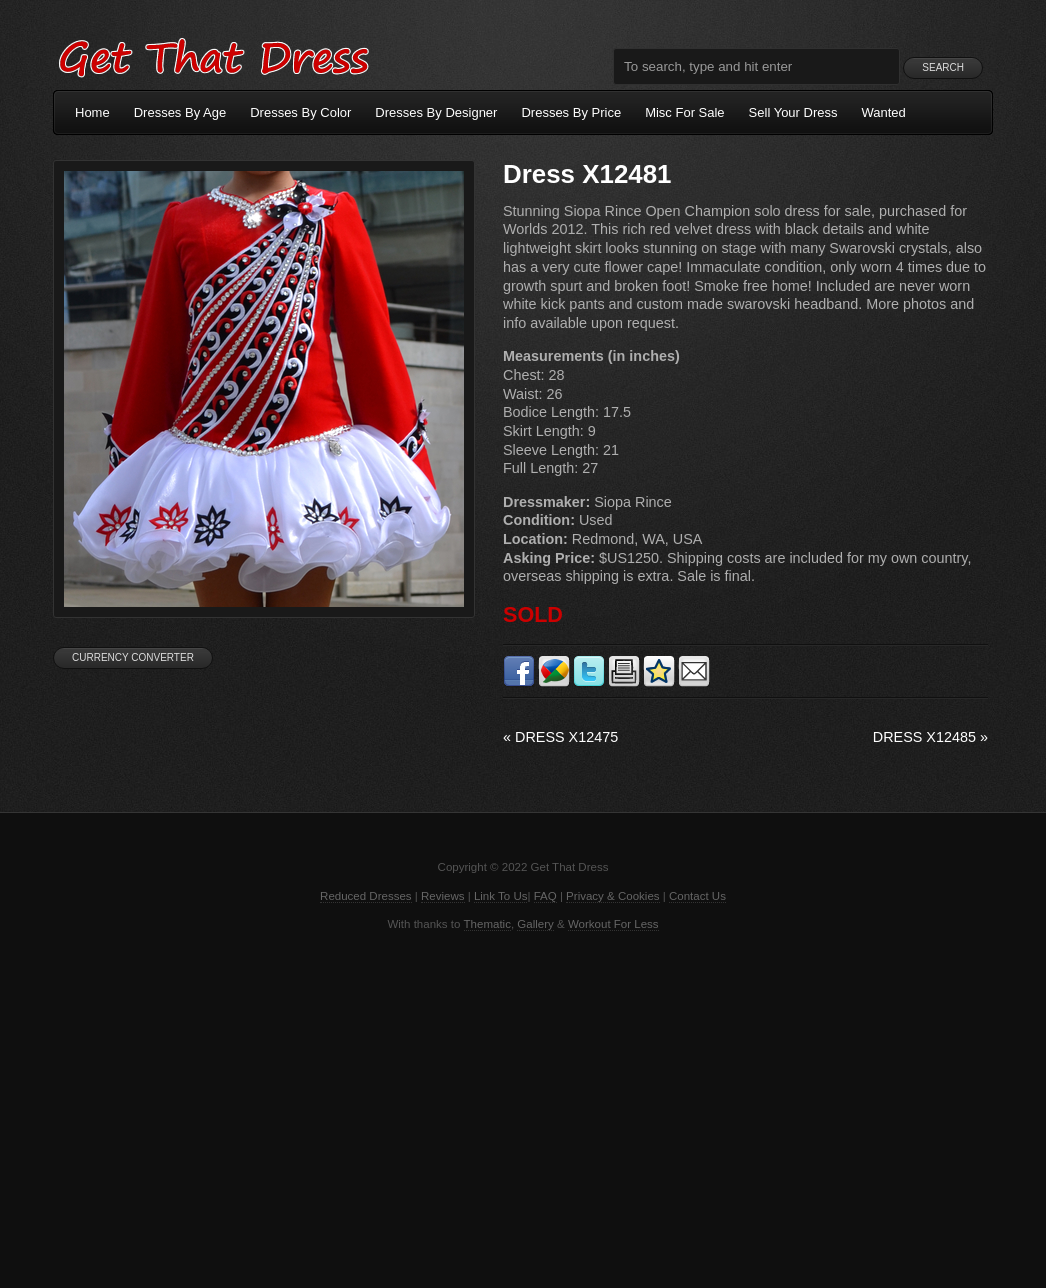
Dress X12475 (560, 737)
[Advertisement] (523, 1108)
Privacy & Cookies (612, 896)
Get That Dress (213, 55)
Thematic (487, 924)
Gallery (535, 924)
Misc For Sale (684, 112)
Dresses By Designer (436, 112)
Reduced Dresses (366, 896)
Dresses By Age (180, 112)
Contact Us (697, 896)
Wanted (884, 112)
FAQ (545, 896)
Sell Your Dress (793, 112)
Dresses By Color (300, 112)
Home (92, 112)
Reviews (443, 896)
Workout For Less (613, 924)
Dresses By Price (571, 112)
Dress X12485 (930, 737)
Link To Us (501, 896)
